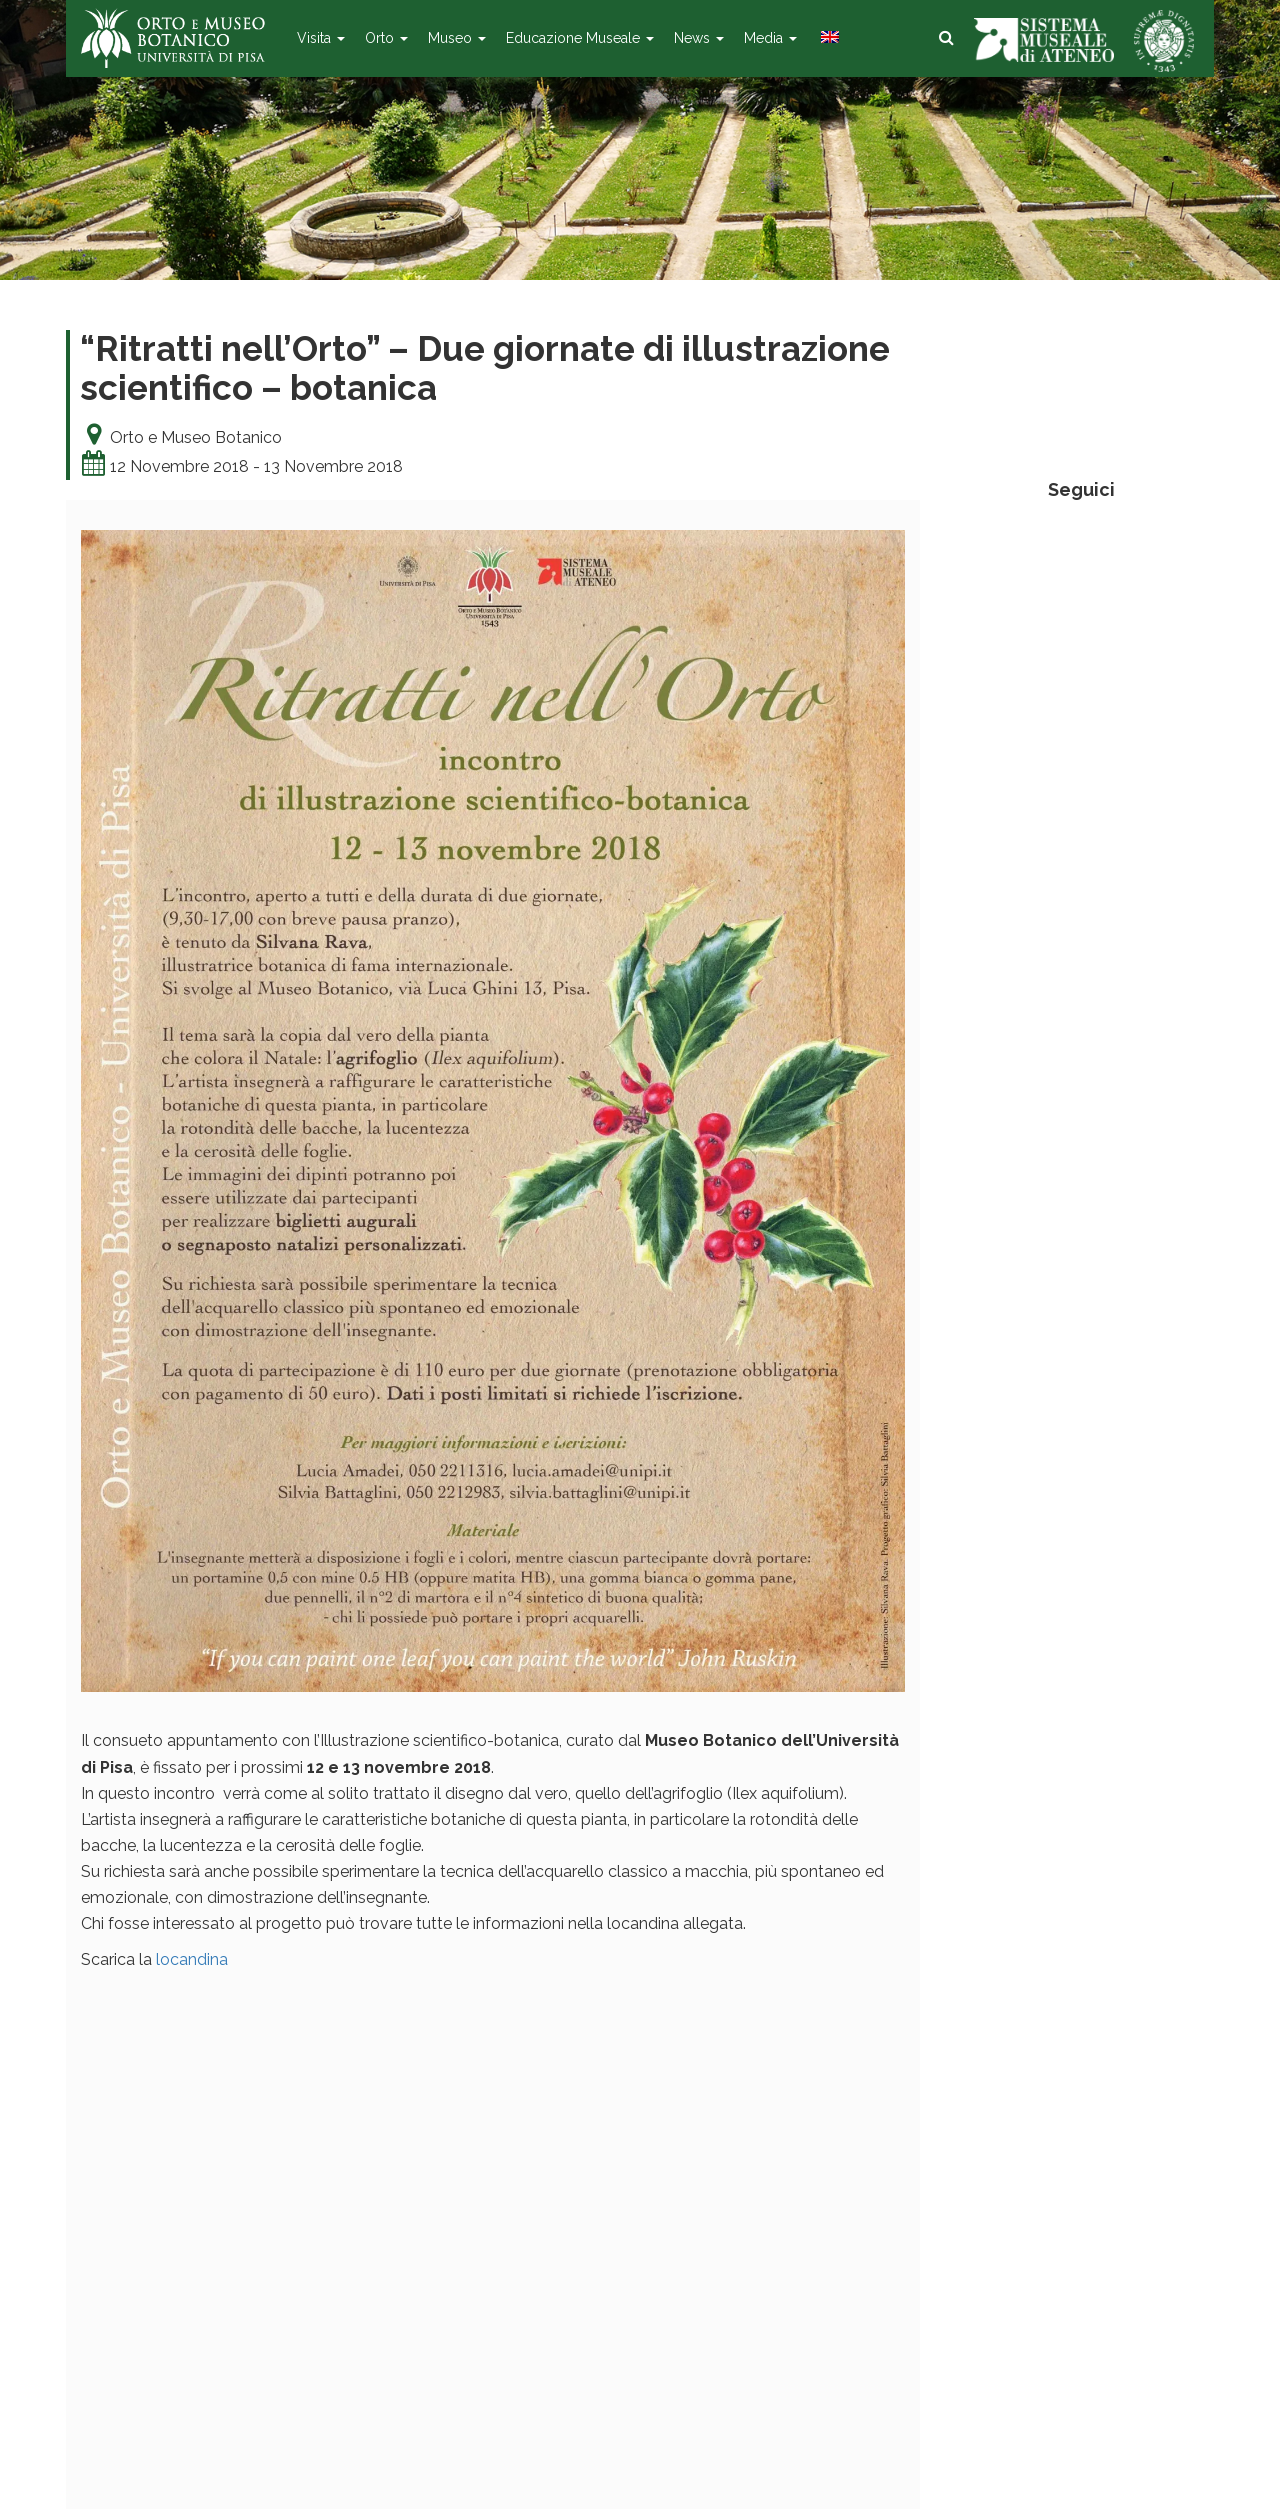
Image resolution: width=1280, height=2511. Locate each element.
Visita (321, 38)
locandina (192, 1959)
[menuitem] (828, 38)
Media (770, 38)
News (699, 38)
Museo (457, 38)
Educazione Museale (580, 38)
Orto (386, 38)
